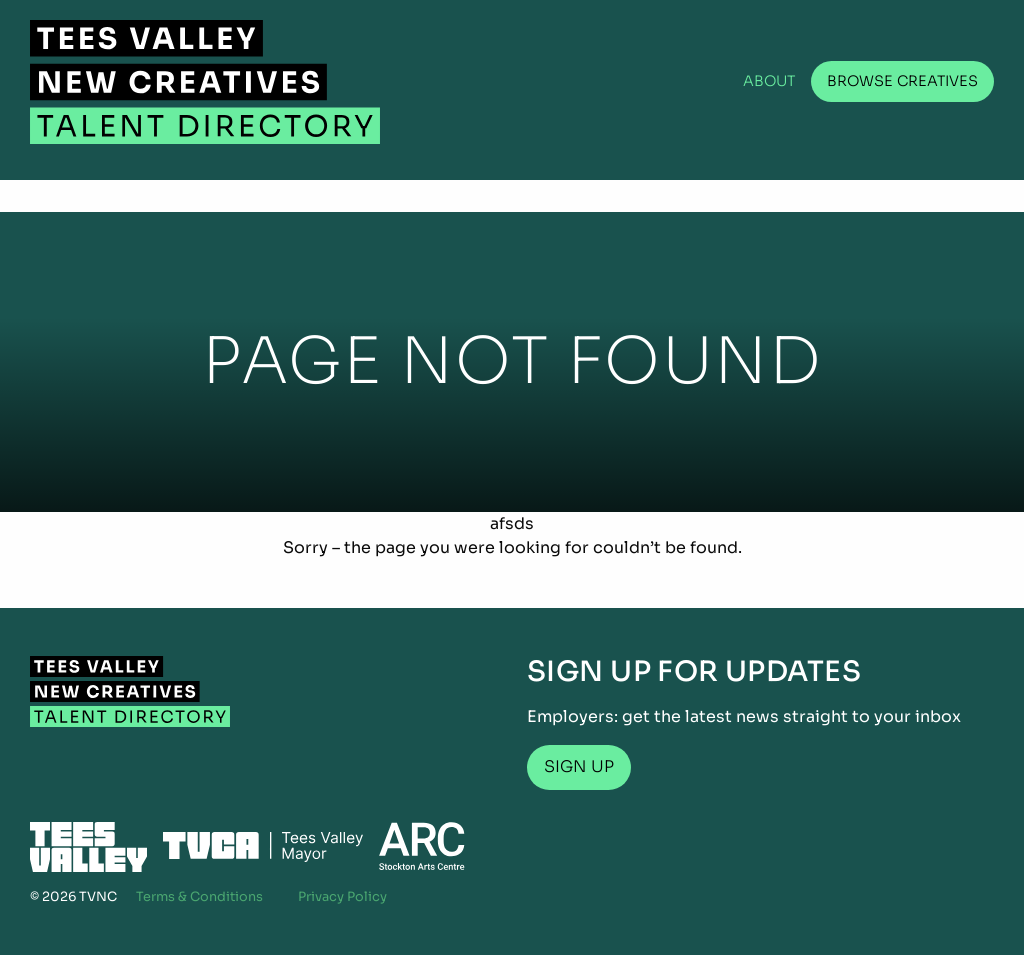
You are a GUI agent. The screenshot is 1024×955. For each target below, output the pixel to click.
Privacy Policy (342, 897)
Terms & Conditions (199, 897)
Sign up (579, 766)
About (769, 81)
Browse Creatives (903, 81)
